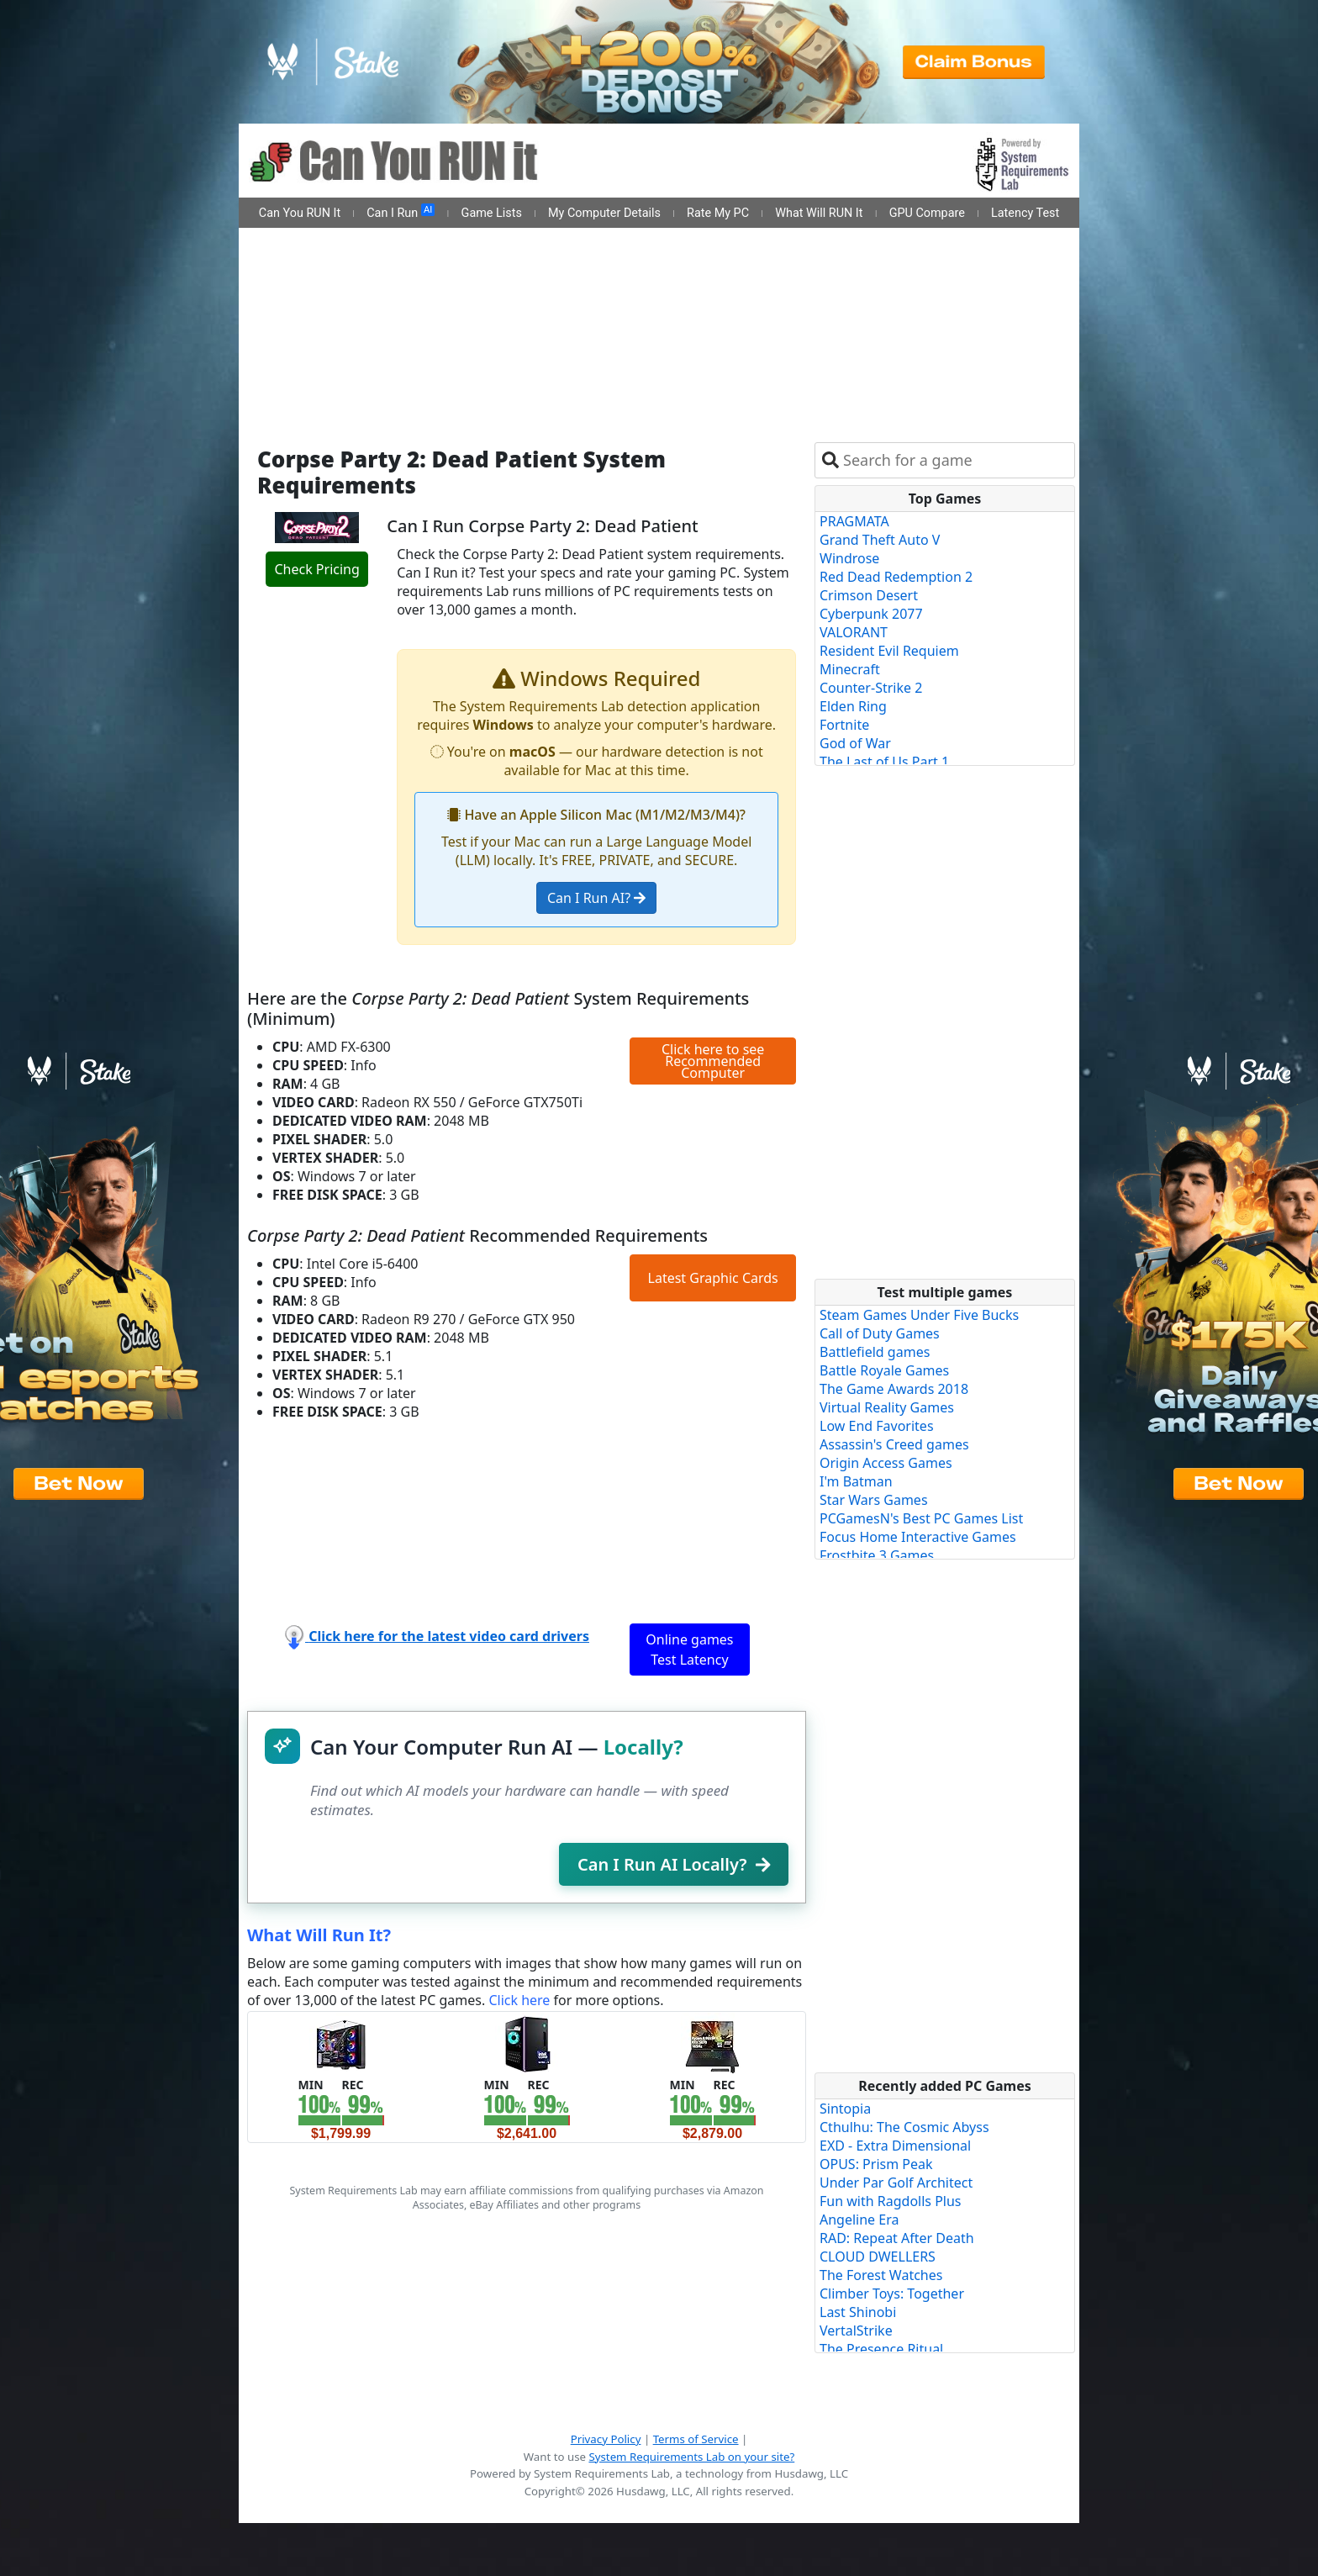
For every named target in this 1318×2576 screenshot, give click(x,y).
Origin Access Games (886, 1463)
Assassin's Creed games (894, 1444)
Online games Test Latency (689, 1649)
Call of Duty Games (880, 1333)
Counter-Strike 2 (871, 687)
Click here (519, 2000)
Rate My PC (718, 213)
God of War (855, 743)
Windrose (849, 558)
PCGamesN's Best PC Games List (921, 1518)
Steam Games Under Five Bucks (919, 1315)
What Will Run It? (319, 1935)
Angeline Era (859, 2219)
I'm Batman (856, 1481)
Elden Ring (853, 706)
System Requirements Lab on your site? (691, 2456)
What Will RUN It (818, 213)
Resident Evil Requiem (889, 650)
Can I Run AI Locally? (673, 1864)
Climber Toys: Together (892, 2293)
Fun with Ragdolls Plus (891, 2201)
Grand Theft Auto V (880, 540)
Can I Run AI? (596, 898)
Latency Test (1025, 213)
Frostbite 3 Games (877, 1555)
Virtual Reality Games (887, 1407)
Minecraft (850, 669)
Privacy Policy (606, 2439)
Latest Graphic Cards (713, 1278)
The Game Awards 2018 (894, 1389)
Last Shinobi (858, 2312)
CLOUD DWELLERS (878, 2256)
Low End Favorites (877, 1426)
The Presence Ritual (881, 2349)
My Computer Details (604, 213)
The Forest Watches (881, 2275)
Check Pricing (316, 569)
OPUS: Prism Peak (876, 2164)
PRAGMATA (854, 521)
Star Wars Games (874, 1500)
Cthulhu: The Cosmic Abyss (904, 2127)
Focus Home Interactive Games (918, 1537)
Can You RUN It (299, 213)
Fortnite (844, 724)
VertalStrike (856, 2330)
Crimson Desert (869, 595)
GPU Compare (927, 213)
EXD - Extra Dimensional (895, 2145)
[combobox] (955, 460)
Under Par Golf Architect (896, 2182)
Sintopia (845, 2108)
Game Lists (491, 213)
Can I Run (400, 211)
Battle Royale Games (884, 1370)
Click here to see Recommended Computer (713, 1061)
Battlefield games (875, 1352)
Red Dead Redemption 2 (896, 576)
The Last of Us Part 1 (884, 761)
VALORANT (854, 632)
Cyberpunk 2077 (871, 613)
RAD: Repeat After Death (897, 2238)
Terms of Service (696, 2439)
